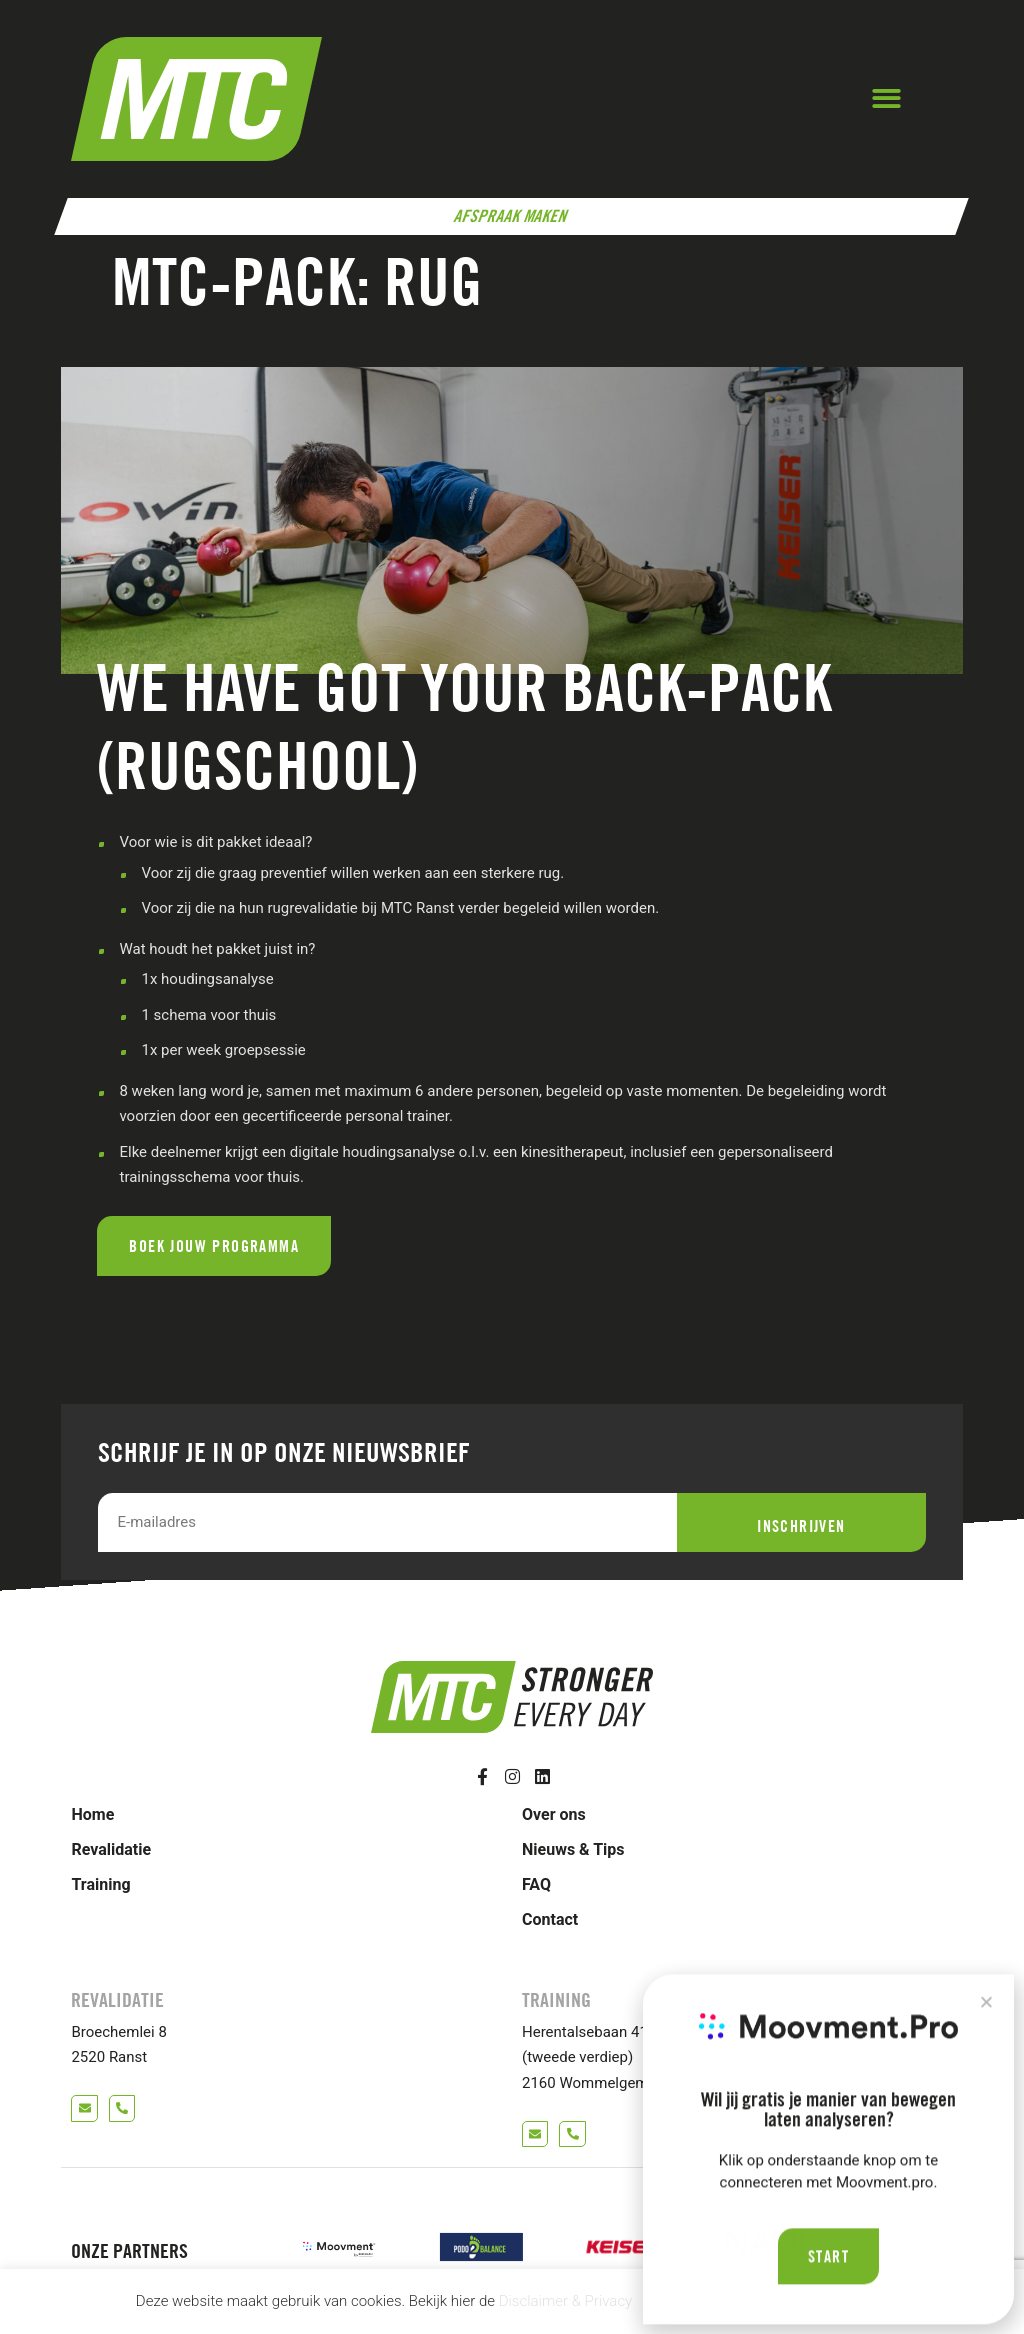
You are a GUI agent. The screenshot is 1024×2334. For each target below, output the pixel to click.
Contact (550, 1919)
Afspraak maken (512, 216)
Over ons (554, 1814)
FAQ (536, 1884)
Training (100, 1884)
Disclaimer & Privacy (566, 2301)
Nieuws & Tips (573, 1849)
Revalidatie (111, 1849)
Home (92, 1814)
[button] (886, 99)
